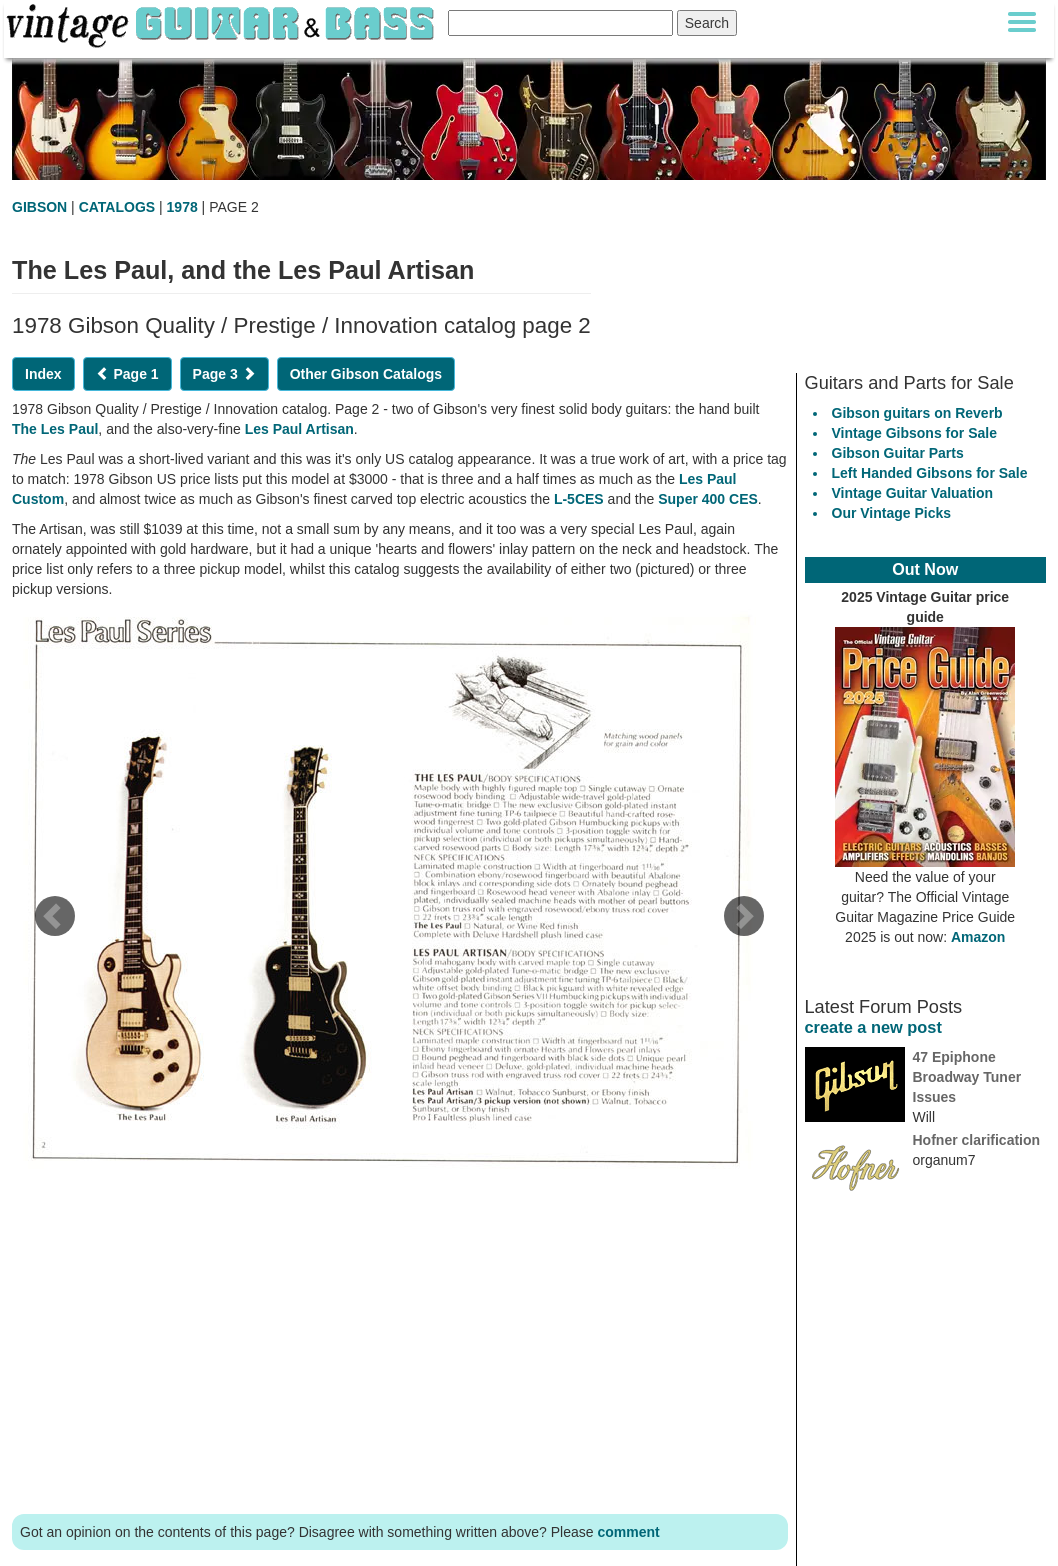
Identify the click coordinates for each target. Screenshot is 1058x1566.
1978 (182, 207)
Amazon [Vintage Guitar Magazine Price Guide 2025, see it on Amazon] (978, 937)
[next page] (743, 923)
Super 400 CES (708, 499)
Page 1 (127, 374)
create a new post (873, 1027)
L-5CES (579, 499)
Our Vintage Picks (892, 513)
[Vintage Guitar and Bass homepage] (222, 23)
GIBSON (39, 207)
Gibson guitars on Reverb (917, 413)
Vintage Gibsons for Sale (914, 433)
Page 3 (224, 374)
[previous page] (54, 923)
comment (628, 1532)
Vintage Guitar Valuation (913, 493)
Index (43, 374)
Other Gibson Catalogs (366, 374)
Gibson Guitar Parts (898, 453)
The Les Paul (55, 429)
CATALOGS (117, 207)
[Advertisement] (400, 1345)
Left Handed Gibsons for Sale (930, 473)
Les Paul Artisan (299, 429)
